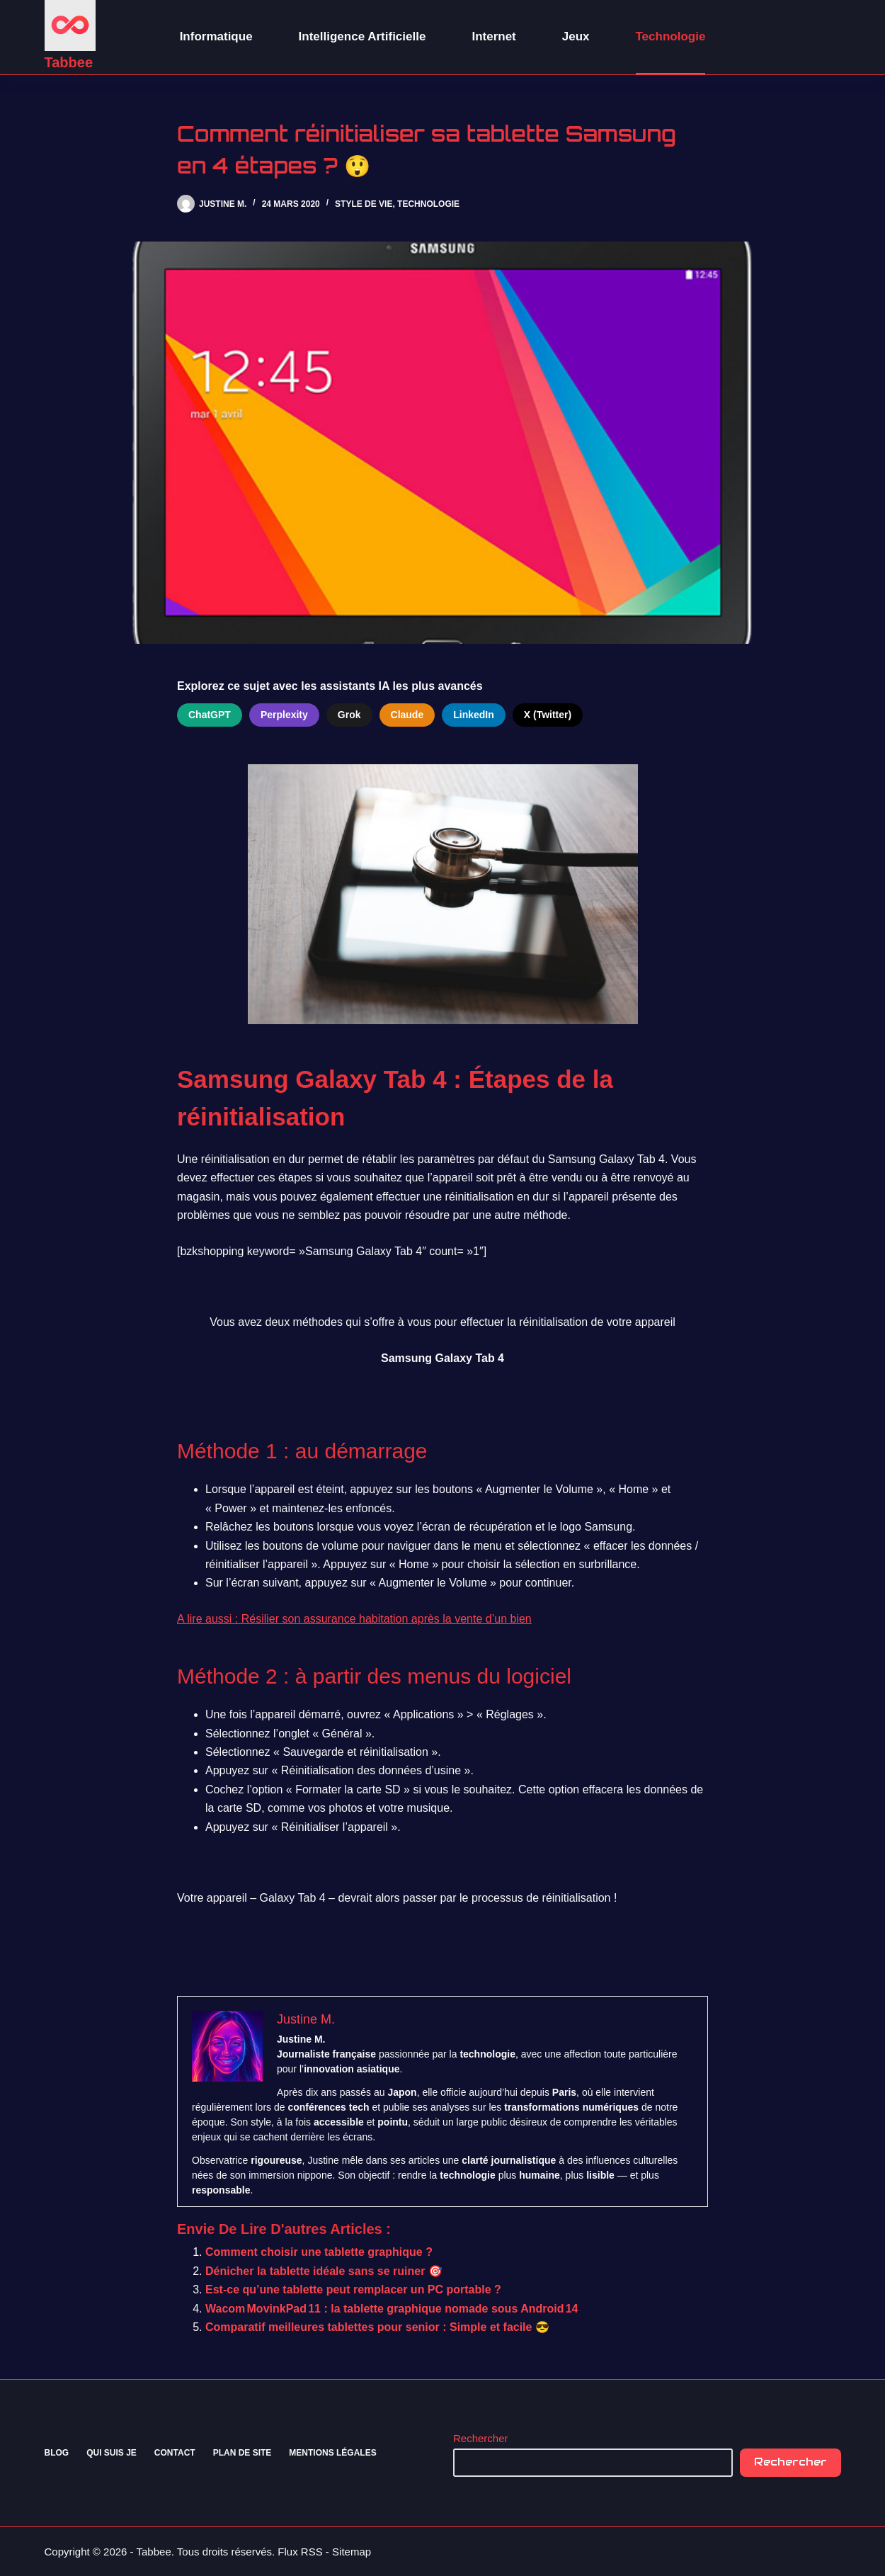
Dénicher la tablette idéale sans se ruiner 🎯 (323, 2271)
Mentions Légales (332, 2453)
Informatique (216, 36)
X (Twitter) (547, 714)
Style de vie (363, 204)
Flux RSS (300, 2552)
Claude (407, 714)
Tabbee (69, 62)
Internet (493, 36)
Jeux (576, 36)
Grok (349, 714)
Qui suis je (111, 2453)
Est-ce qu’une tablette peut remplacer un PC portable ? (353, 2289)
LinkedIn (473, 714)
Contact (174, 2453)
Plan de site (242, 2453)
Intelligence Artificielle (362, 36)
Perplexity (284, 714)
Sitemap (351, 2552)
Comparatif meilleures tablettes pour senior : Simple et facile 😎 (377, 2327)
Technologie (671, 36)
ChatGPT (209, 714)
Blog (57, 2453)
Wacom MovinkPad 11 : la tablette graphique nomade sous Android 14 (391, 2309)
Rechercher (480, 2438)
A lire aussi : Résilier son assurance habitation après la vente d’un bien (354, 1619)
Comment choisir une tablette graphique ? (319, 2252)
